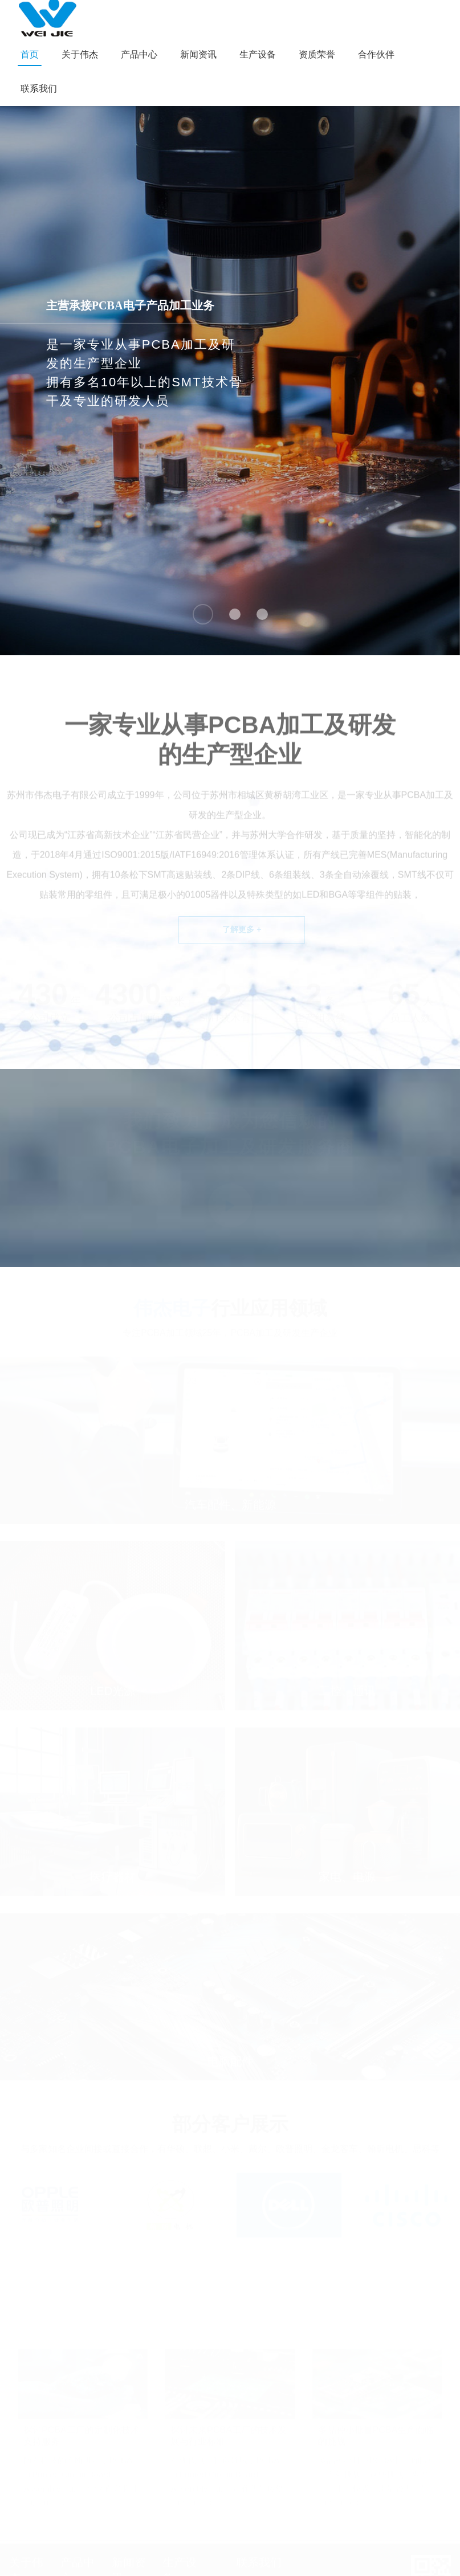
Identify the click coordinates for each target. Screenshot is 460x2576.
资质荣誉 (317, 54)
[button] (203, 614)
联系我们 (39, 88)
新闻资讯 (198, 54)
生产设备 (257, 54)
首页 (30, 54)
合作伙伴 (376, 54)
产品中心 (139, 54)
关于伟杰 (80, 54)
